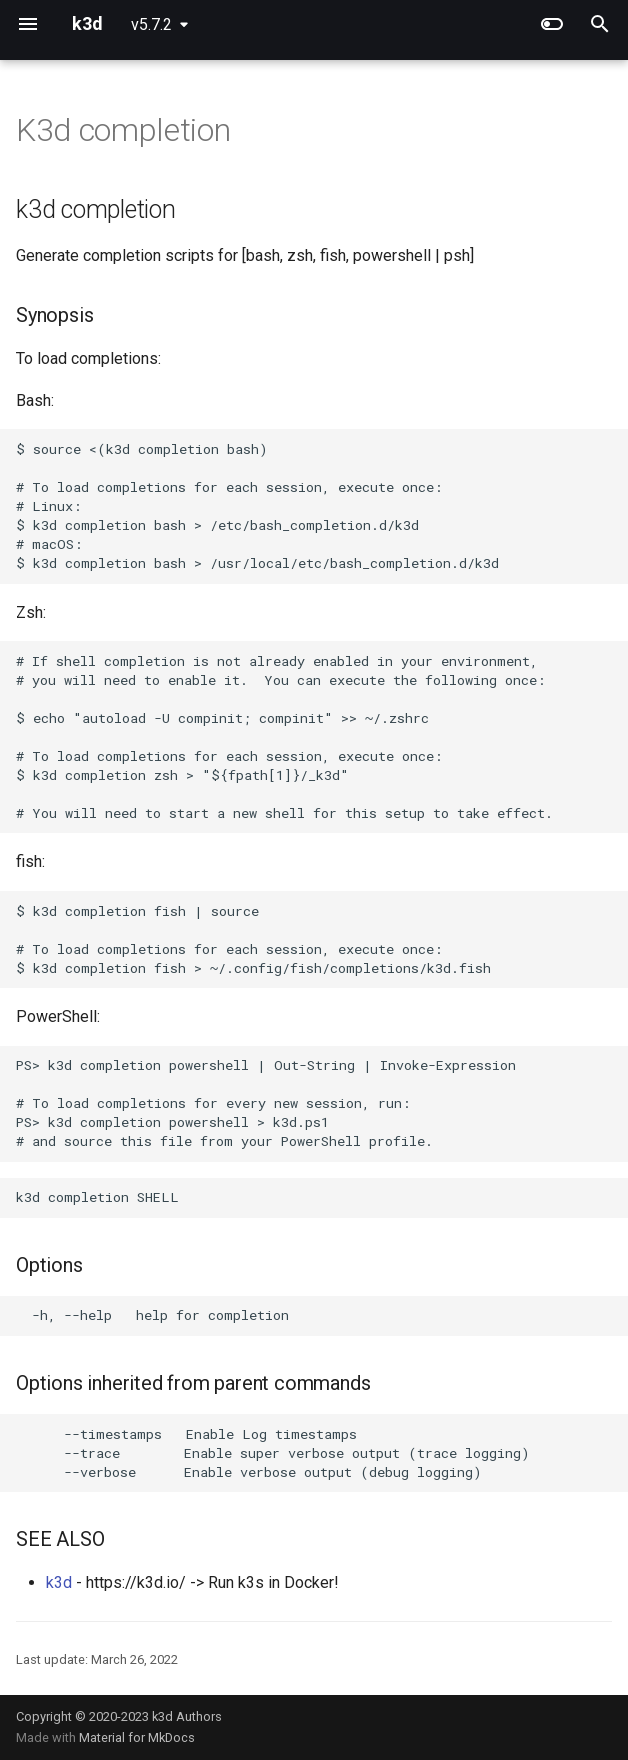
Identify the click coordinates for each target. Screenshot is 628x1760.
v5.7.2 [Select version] (151, 24)
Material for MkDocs (137, 1737)
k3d (59, 1582)
